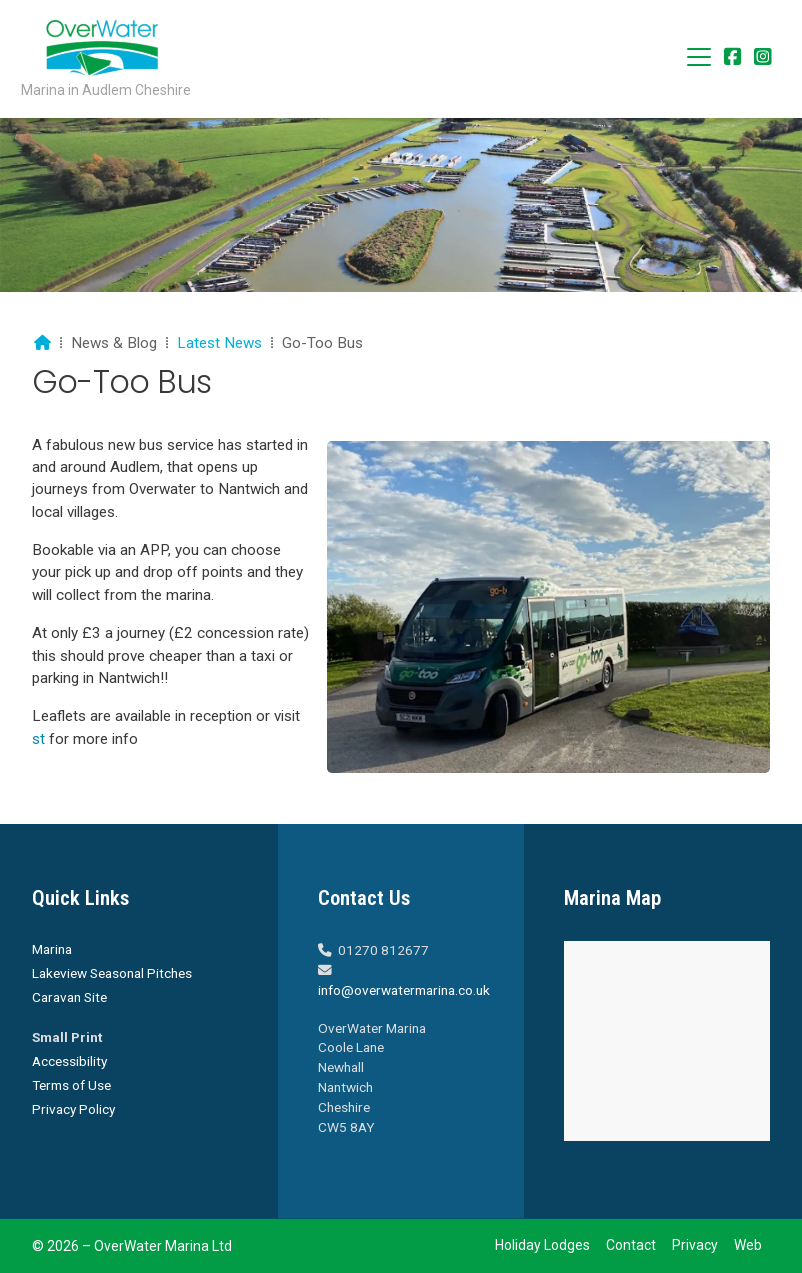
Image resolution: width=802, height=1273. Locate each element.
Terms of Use (71, 1085)
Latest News (219, 343)
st (38, 739)
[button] (699, 57)
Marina (52, 949)
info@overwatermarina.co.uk (404, 990)
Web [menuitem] (748, 1245)
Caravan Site (69, 997)
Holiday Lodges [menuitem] (542, 1245)
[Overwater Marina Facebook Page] (733, 58)
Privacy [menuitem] (695, 1245)
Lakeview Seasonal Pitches (112, 973)
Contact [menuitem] (631, 1245)
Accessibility (69, 1061)
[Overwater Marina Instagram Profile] (763, 58)
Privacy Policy (73, 1109)
